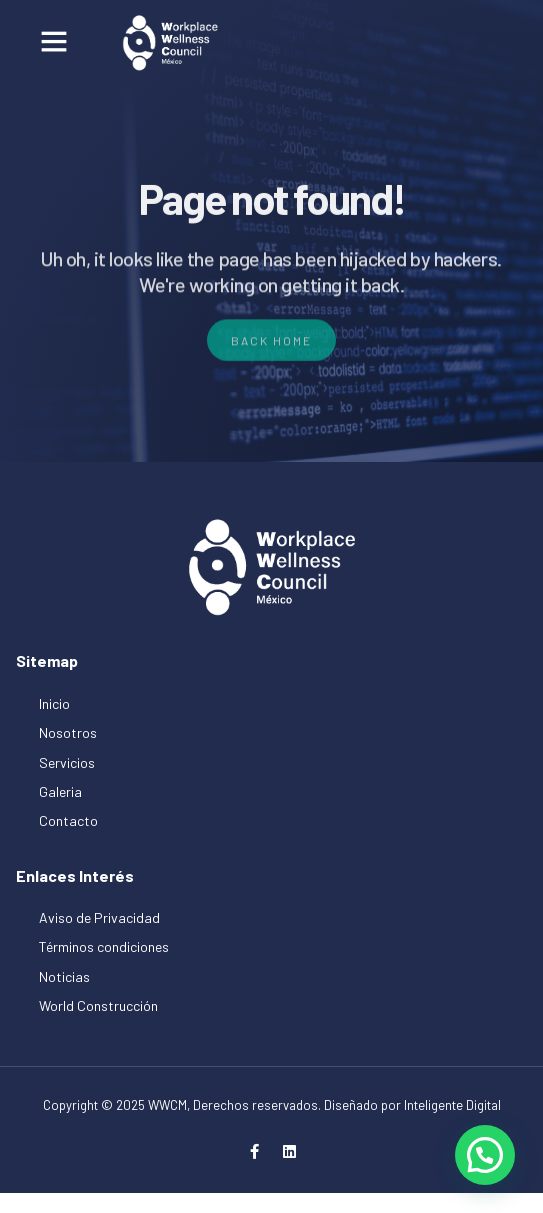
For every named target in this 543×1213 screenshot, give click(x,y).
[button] (54, 41)
